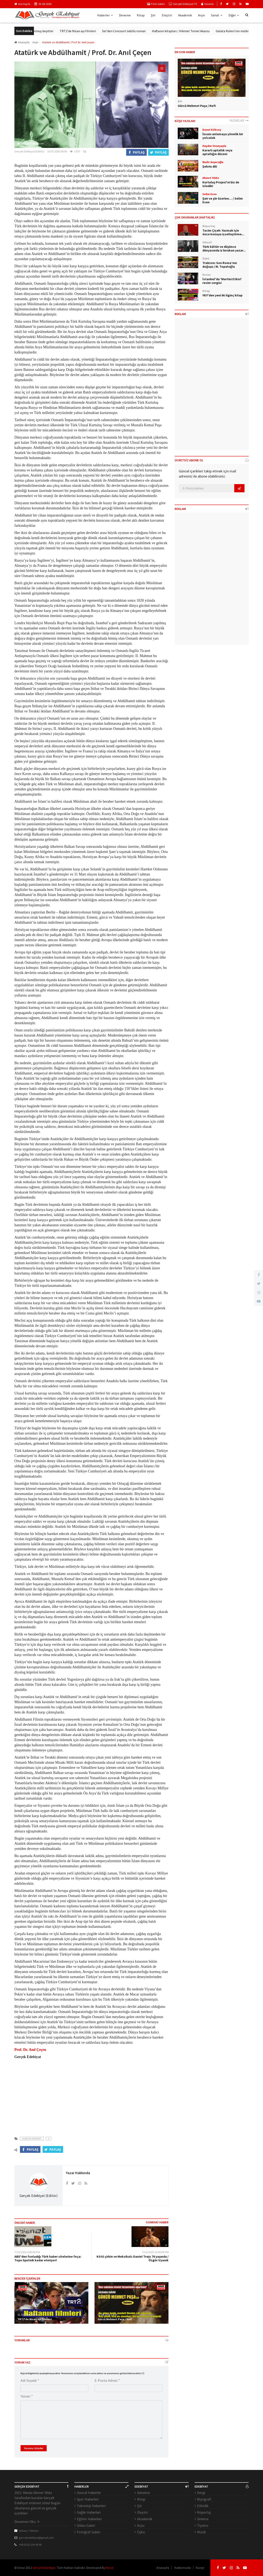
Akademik (185, 15)
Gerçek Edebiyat (44, 2568)
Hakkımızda (182, 2567)
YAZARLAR (239, 120)
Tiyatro (202, 2525)
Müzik (201, 2532)
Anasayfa (21, 42)
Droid (109, 2568)
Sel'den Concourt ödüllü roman (151, 31)
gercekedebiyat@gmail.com (36, 2537)
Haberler (105, 15)
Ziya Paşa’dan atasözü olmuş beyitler (54, 31)
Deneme (125, 15)
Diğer (233, 15)
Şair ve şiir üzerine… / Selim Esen (222, 200)
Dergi (201, 2492)
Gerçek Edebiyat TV (183, 4)
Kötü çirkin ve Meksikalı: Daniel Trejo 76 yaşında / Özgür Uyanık (132, 2258)
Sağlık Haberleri (89, 2512)
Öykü (141, 2532)
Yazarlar (207, 4)
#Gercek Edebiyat (32, 2138)
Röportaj (204, 2512)
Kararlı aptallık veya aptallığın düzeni (217, 152)
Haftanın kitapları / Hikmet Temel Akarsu (207, 31)
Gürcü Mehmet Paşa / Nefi (115, 2319)
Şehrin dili (209, 166)
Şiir (153, 15)
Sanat (216, 15)
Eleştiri (167, 15)
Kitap (141, 15)
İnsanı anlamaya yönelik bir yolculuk (222, 136)
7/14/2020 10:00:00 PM (155, 2252)
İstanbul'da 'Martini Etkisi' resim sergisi (222, 281)
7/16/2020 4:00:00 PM (27, 2252)
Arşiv (201, 15)
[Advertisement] (91, 2095)
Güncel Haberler (89, 2492)
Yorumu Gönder (33, 2448)
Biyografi (204, 2499)
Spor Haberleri (88, 2499)
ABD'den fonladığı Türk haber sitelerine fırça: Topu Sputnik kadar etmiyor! (47, 2258)
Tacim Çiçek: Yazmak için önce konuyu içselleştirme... (223, 232)
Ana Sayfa (22, 4)
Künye (200, 2567)
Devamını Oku (26, 2521)
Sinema (202, 2519)
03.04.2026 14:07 (107, 2315)
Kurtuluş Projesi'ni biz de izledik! (220, 184)
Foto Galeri (156, 4)
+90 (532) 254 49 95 (30, 2544)
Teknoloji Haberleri (91, 2505)
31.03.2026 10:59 (27, 2315)
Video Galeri (86, 2525)
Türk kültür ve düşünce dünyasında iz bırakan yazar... (224, 248)
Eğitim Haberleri (89, 2519)
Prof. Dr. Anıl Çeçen (30, 2050)
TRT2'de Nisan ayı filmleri (105, 31)
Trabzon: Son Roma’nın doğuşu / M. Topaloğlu (219, 265)
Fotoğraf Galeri (88, 2532)
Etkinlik (203, 2505)
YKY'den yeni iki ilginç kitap (222, 295)
